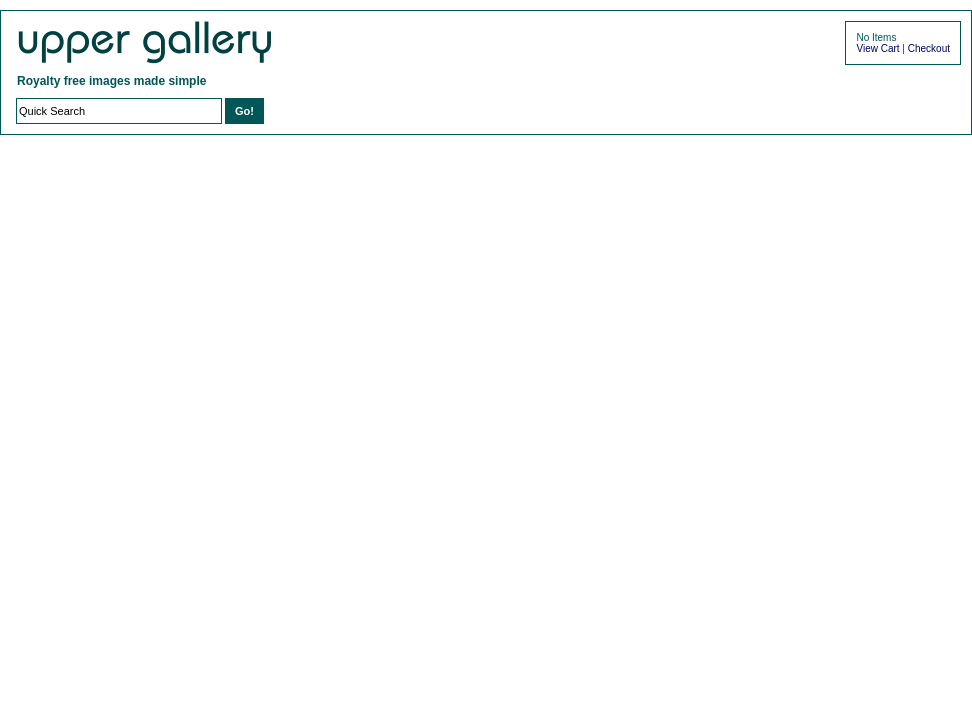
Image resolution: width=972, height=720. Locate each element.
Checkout (929, 48)
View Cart (877, 48)
